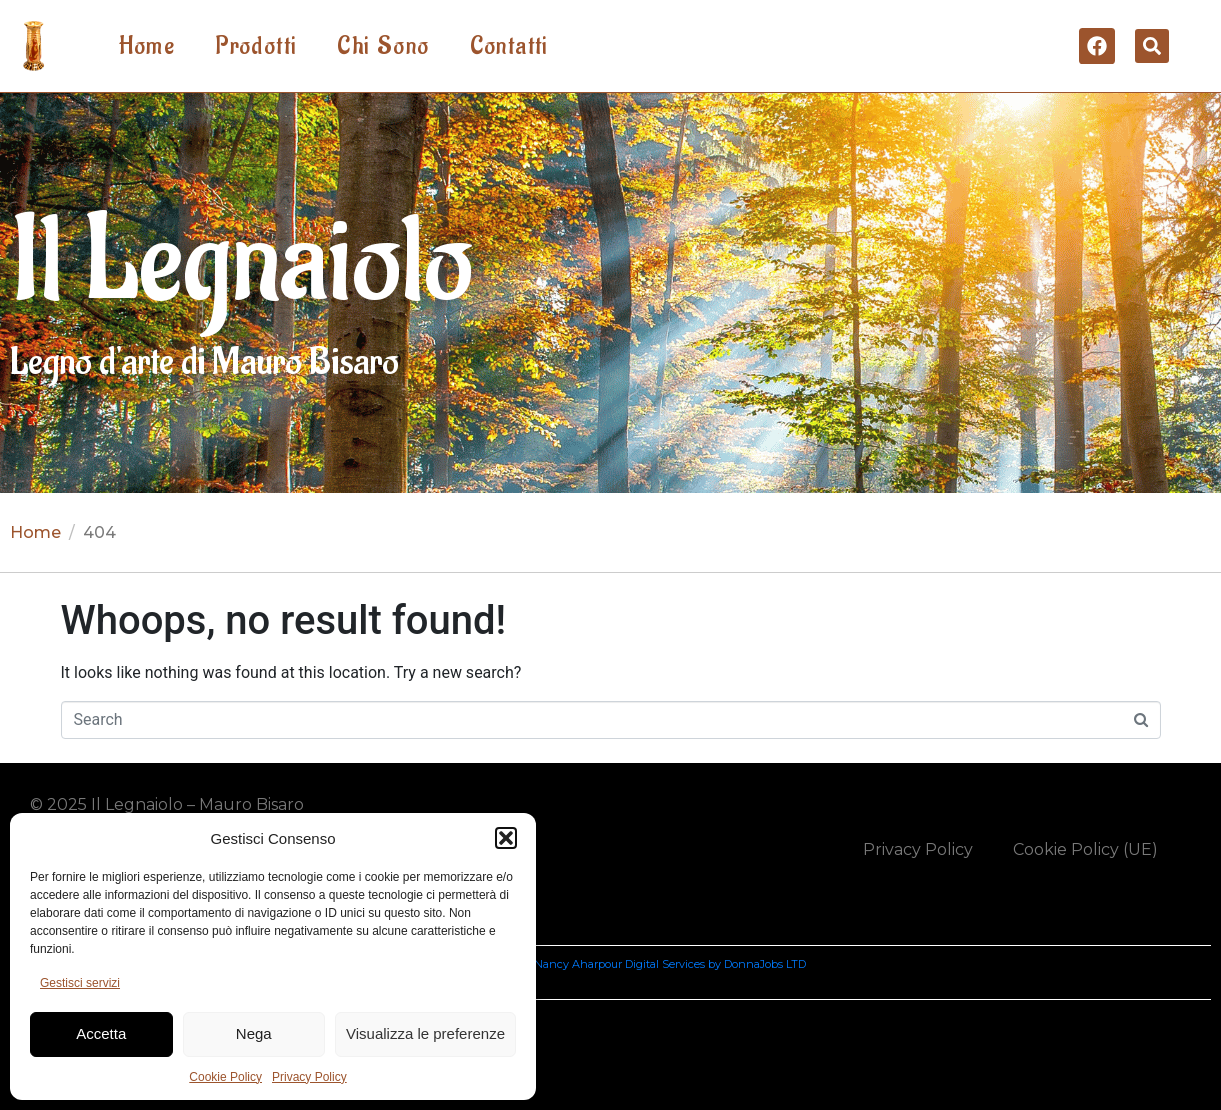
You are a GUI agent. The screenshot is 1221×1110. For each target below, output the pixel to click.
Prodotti (256, 46)
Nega (254, 1033)
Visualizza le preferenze (425, 1033)
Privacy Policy (309, 1077)
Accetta (101, 1033)
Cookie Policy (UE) (1085, 849)
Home (147, 46)
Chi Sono (383, 46)
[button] (506, 838)
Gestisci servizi (80, 983)
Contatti (509, 46)
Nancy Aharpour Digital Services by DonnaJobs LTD (670, 964)
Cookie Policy (225, 1077)
